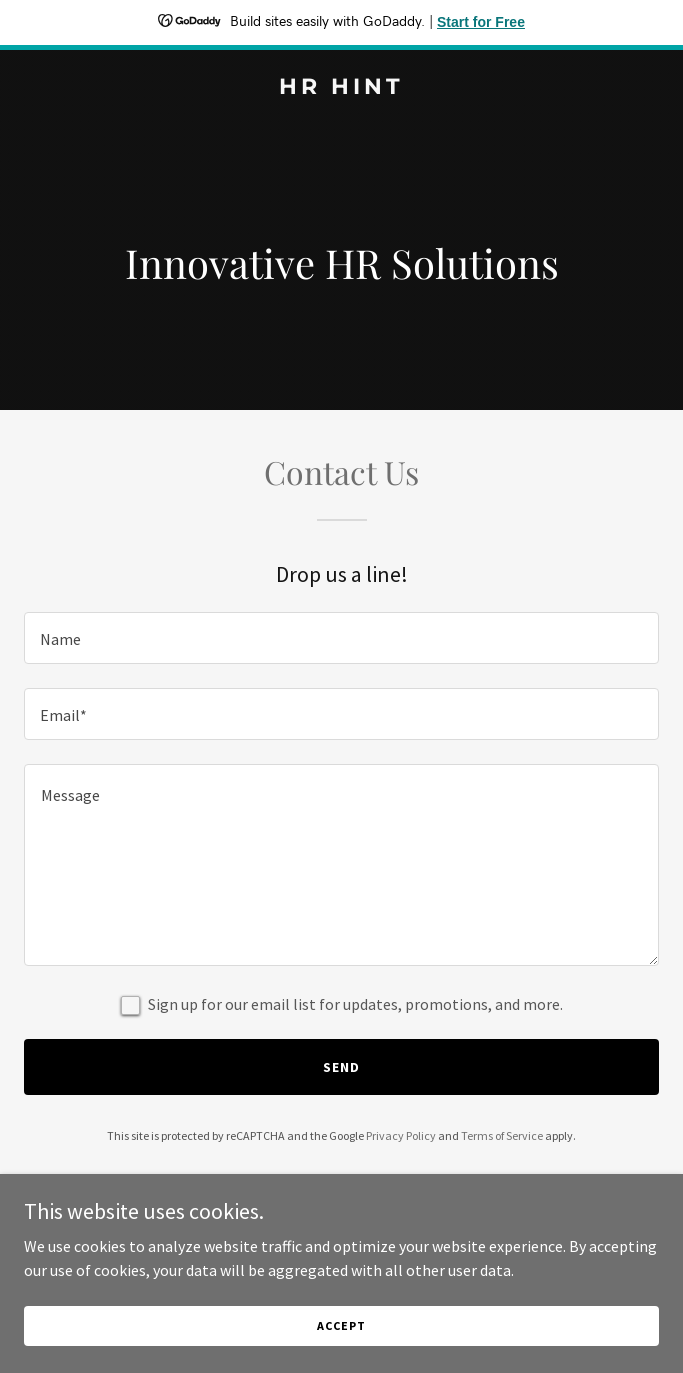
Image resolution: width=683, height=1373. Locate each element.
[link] (341, 88)
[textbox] (341, 638)
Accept (341, 1325)
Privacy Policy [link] (401, 1135)
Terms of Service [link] (502, 1135)
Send (341, 1067)
